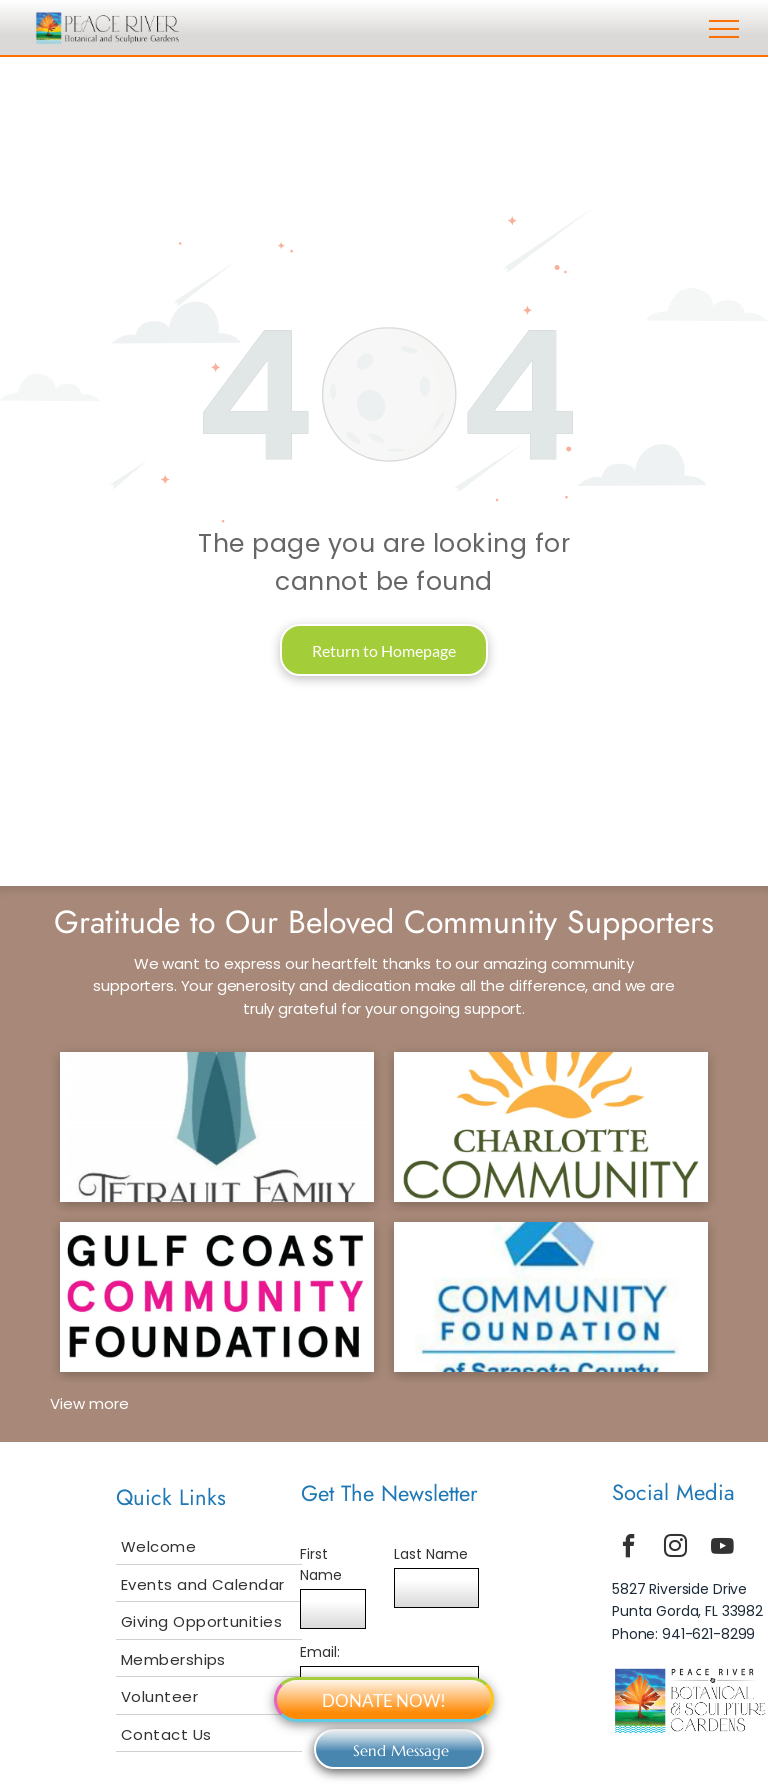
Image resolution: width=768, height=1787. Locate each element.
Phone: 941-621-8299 (683, 1634)
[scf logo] (551, 1297)
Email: (320, 1652)
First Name (321, 1564)
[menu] (724, 29)
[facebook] (629, 1548)
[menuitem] (209, 1546)
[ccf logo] (551, 1127)
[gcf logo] (217, 1297)
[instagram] (676, 1548)
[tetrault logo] (217, 1127)
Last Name (431, 1554)
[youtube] (723, 1548)
